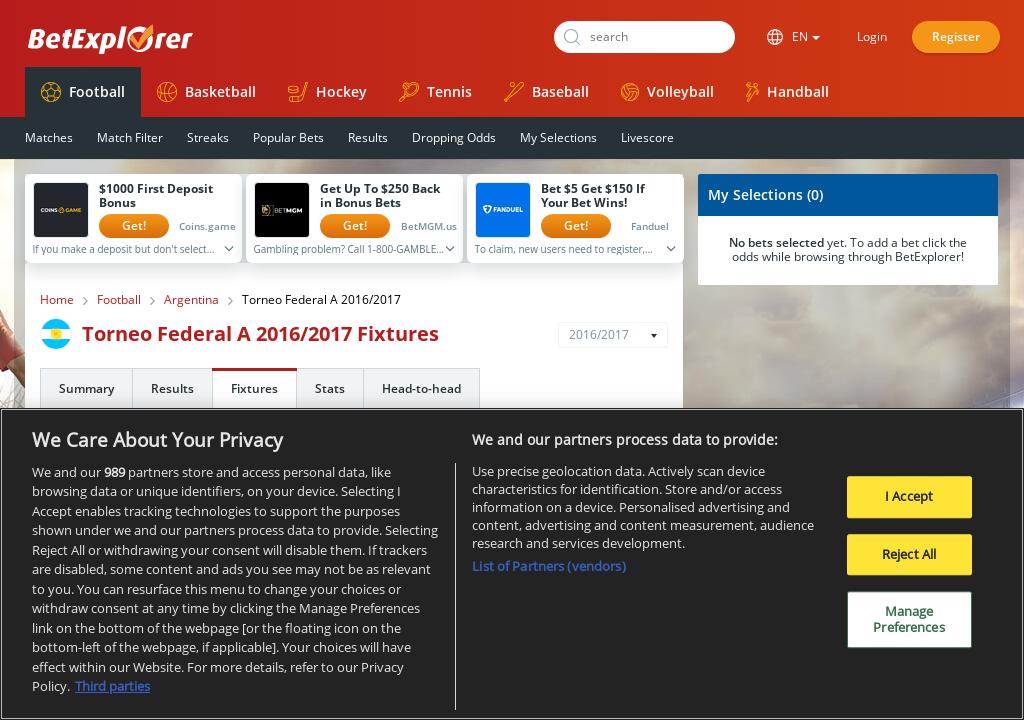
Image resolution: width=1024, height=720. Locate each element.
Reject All (909, 561)
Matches (49, 137)
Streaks (208, 137)
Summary (86, 388)
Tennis (435, 92)
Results (368, 137)
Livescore (647, 137)
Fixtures (254, 388)
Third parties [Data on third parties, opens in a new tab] (112, 694)
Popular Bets (288, 137)
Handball (787, 92)
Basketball (206, 92)
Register (956, 36)
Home (57, 300)
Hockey (327, 92)
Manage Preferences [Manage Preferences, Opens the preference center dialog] (908, 627)
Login (872, 36)
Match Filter (130, 137)
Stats (330, 388)
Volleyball (667, 91)
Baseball (546, 92)
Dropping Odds (454, 137)
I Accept (909, 503)
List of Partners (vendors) (548, 573)
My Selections (558, 137)
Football (83, 92)
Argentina (191, 300)
